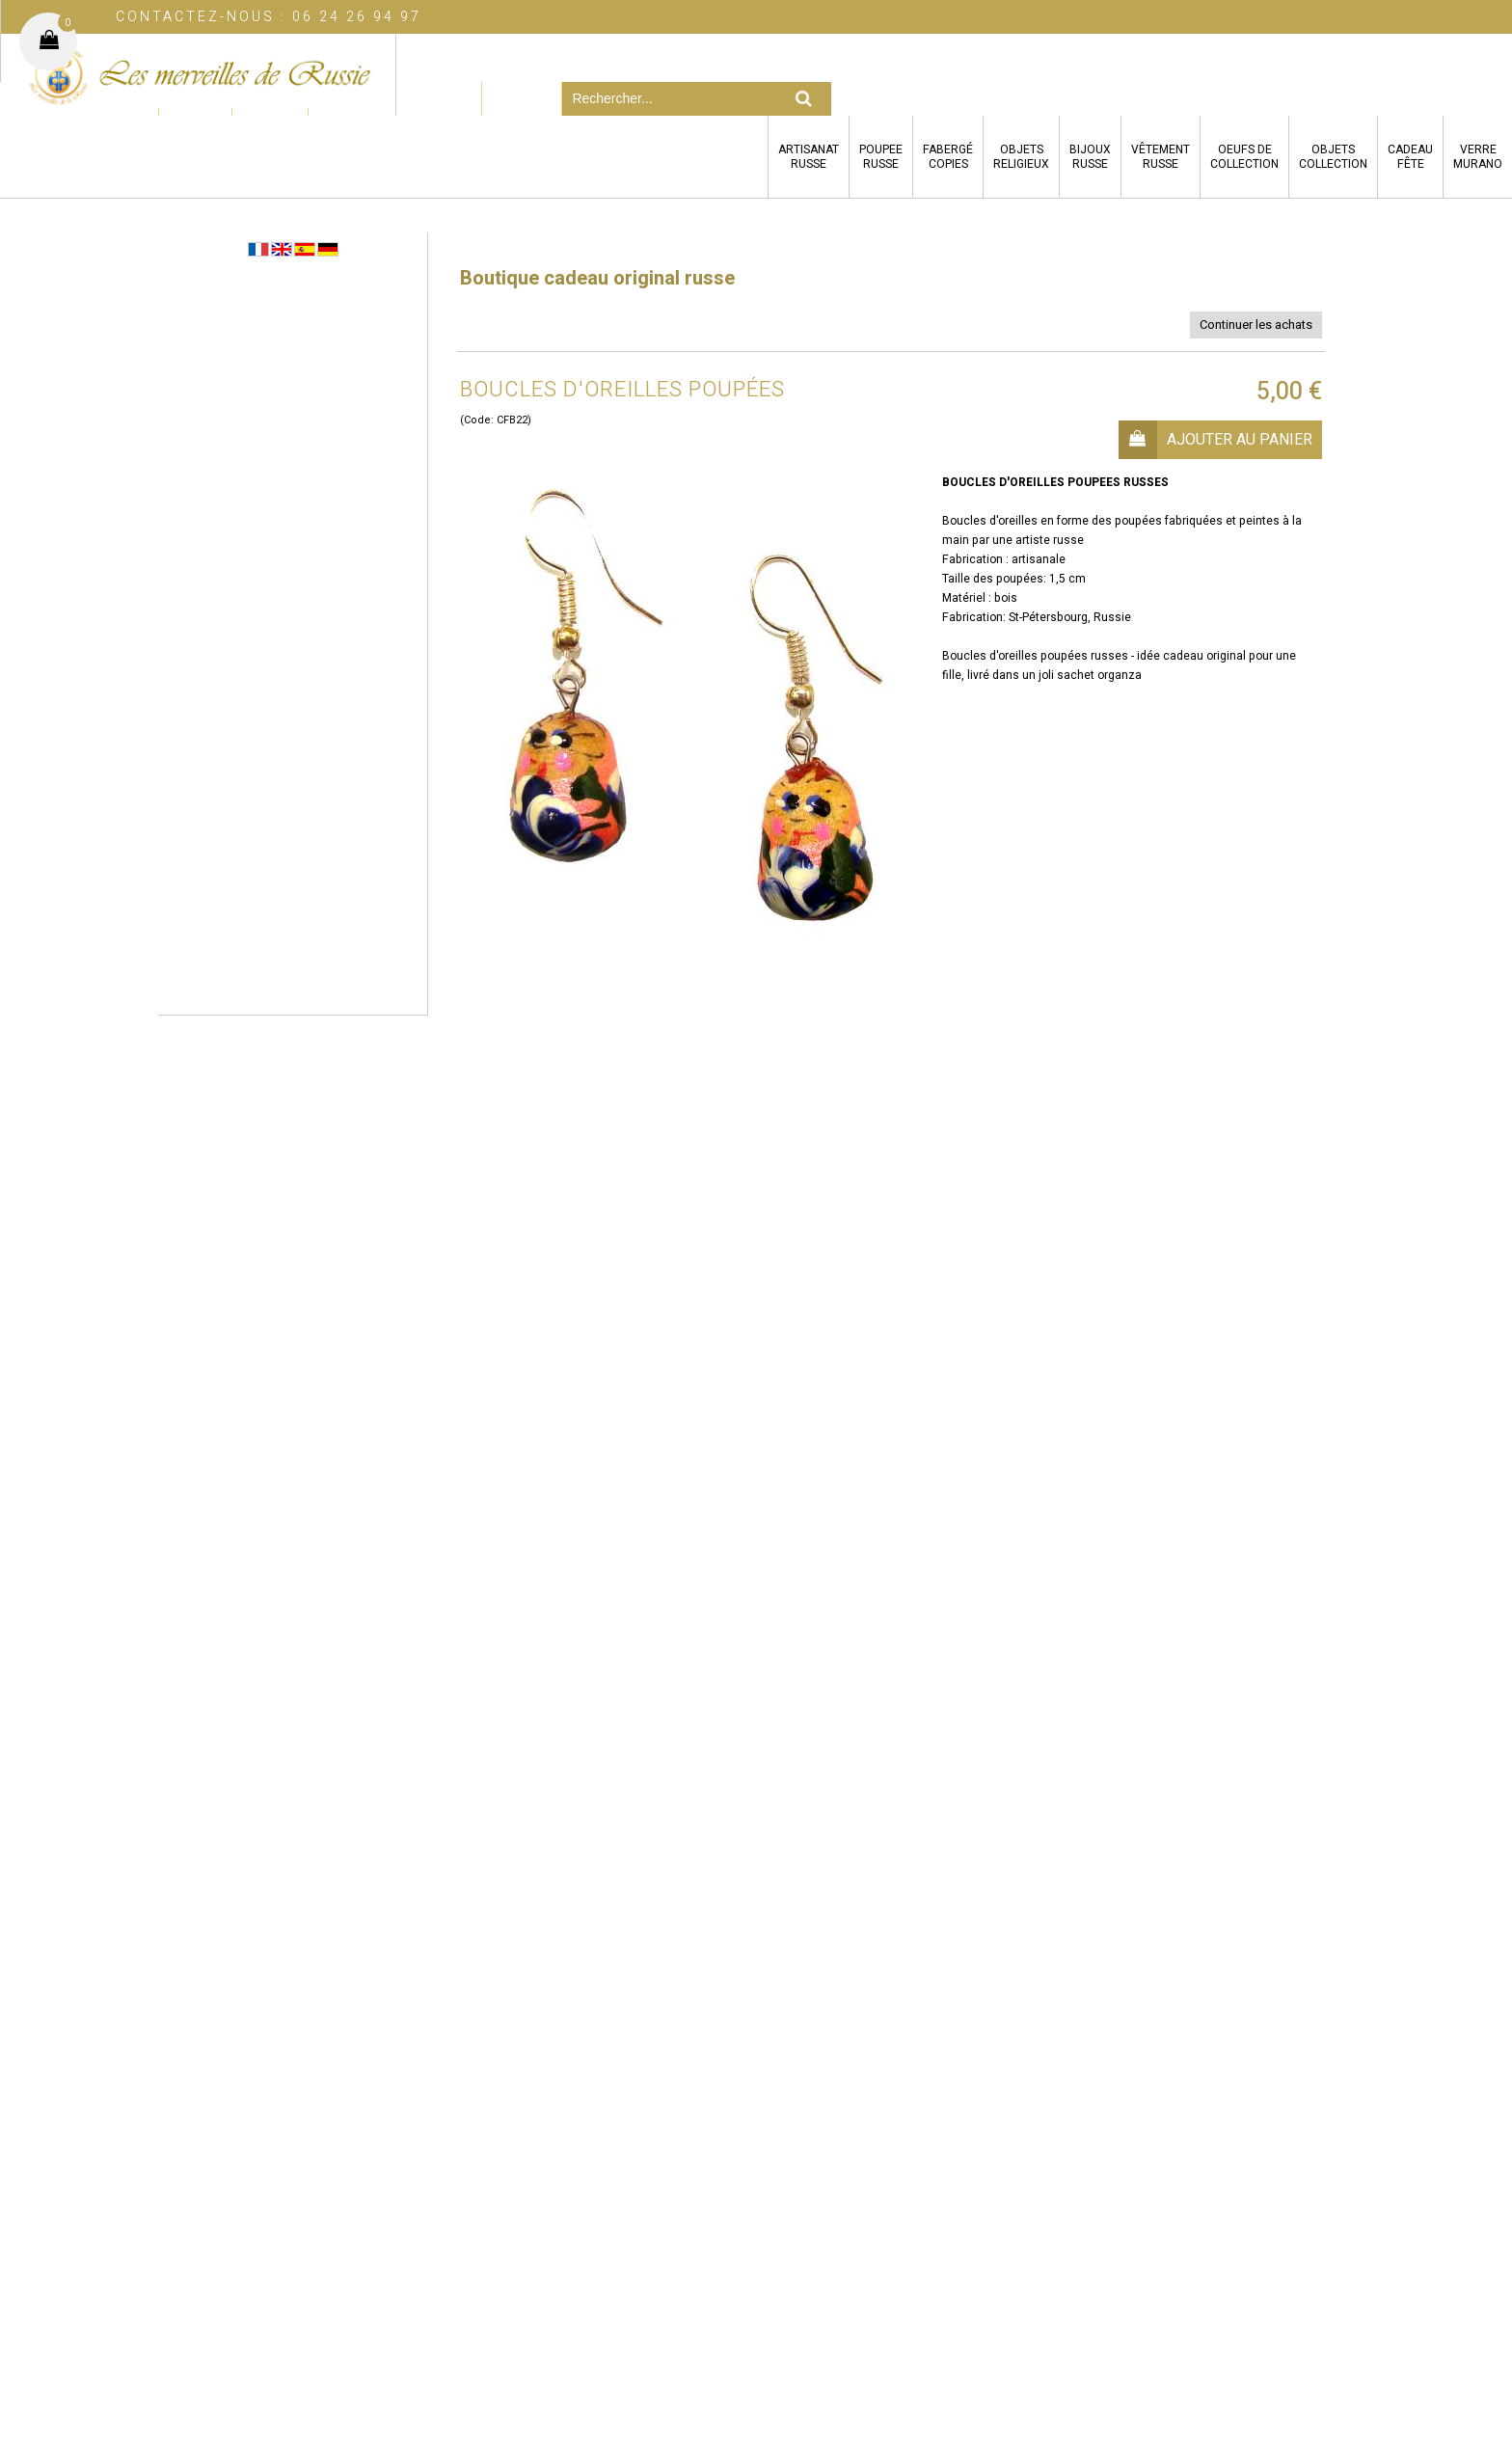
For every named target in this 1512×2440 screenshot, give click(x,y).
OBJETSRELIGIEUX (1021, 157)
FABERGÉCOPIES (948, 157)
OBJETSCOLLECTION (1333, 157)
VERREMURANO (1477, 157)
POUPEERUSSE (881, 157)
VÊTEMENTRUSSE (1160, 157)
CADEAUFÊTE (1410, 157)
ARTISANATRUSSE (808, 157)
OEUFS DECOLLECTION (1244, 157)
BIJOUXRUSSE (1090, 157)
